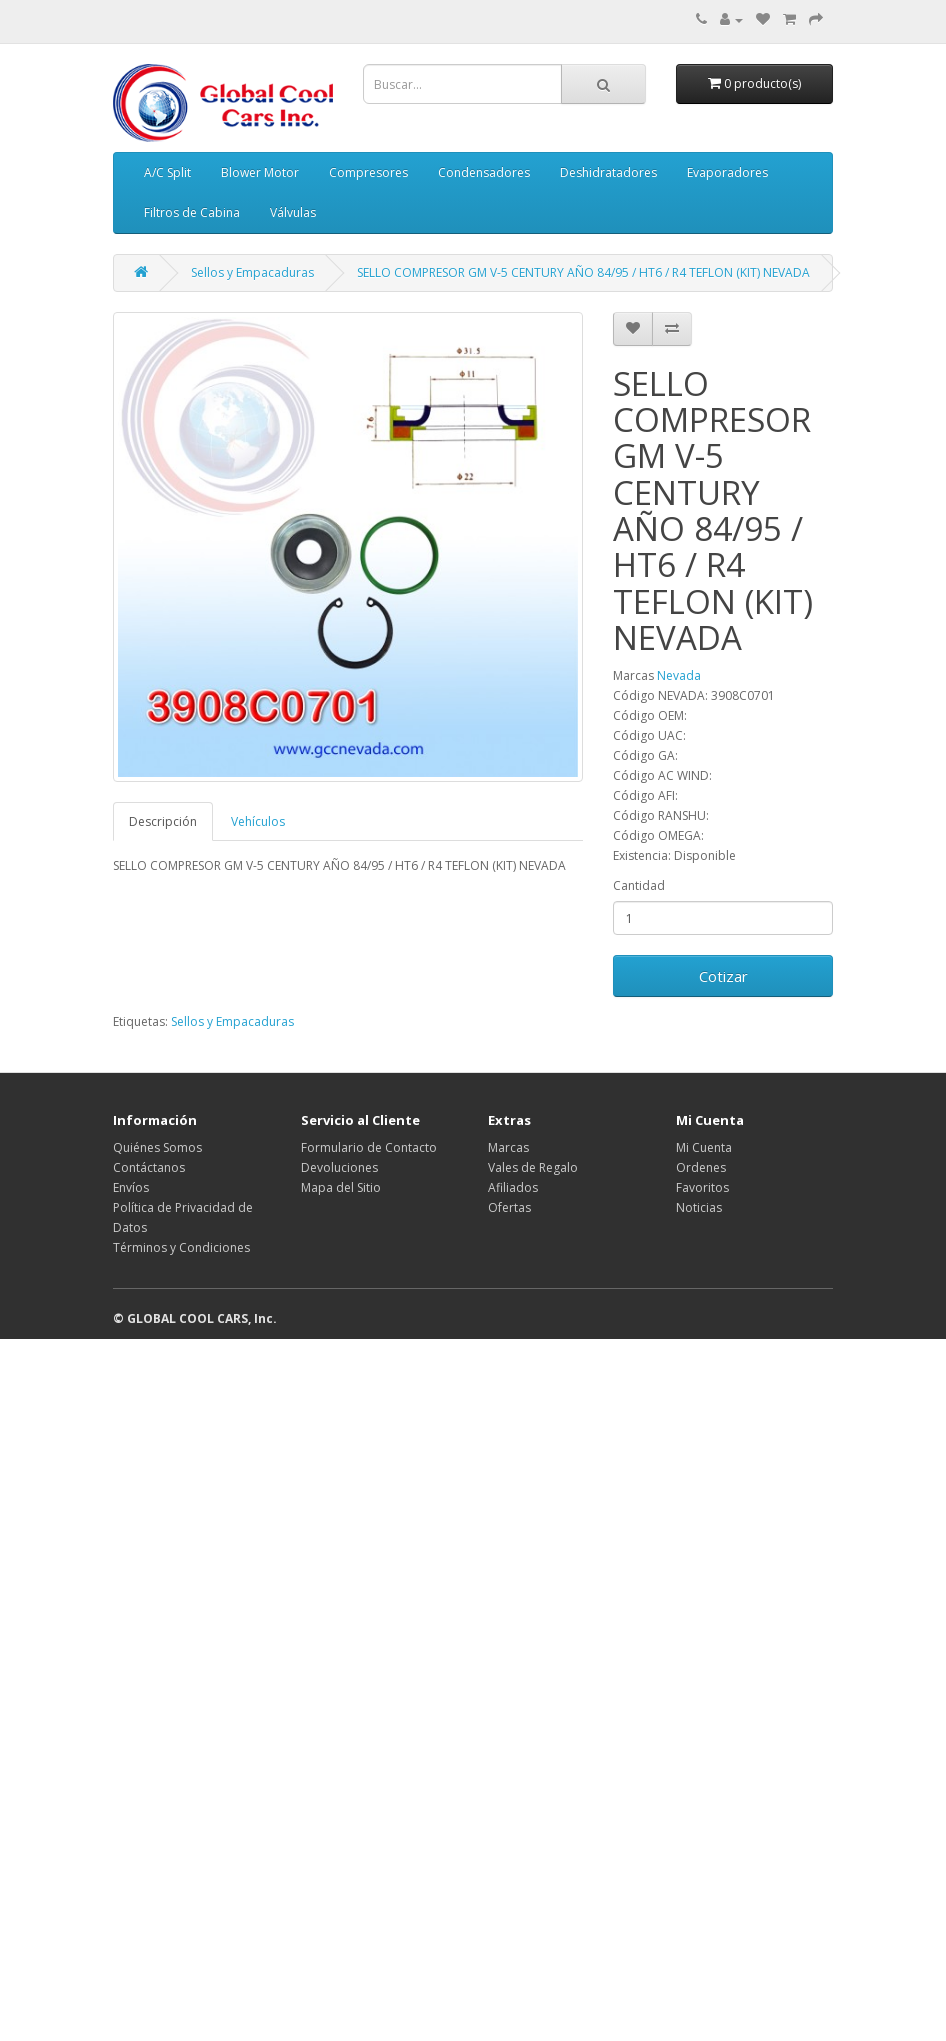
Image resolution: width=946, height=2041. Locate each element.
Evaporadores (727, 172)
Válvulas (293, 212)
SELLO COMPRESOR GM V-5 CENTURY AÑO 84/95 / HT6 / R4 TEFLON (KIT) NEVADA (583, 272)
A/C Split (167, 172)
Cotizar (723, 976)
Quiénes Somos (157, 1147)
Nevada (679, 675)
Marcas (508, 1147)
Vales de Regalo (533, 1167)
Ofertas (509, 1207)
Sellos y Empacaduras (252, 272)
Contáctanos (149, 1167)
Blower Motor (260, 172)
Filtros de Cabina (192, 212)
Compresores (368, 172)
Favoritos (702, 1187)
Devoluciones (339, 1167)
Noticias (699, 1207)
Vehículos (258, 821)
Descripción (163, 821)
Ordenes (701, 1167)
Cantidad (639, 885)
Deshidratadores (608, 172)
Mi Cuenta (704, 1147)
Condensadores (484, 172)
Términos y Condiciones (181, 1247)
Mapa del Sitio (341, 1187)
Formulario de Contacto (369, 1147)
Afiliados (513, 1187)
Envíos (131, 1187)
